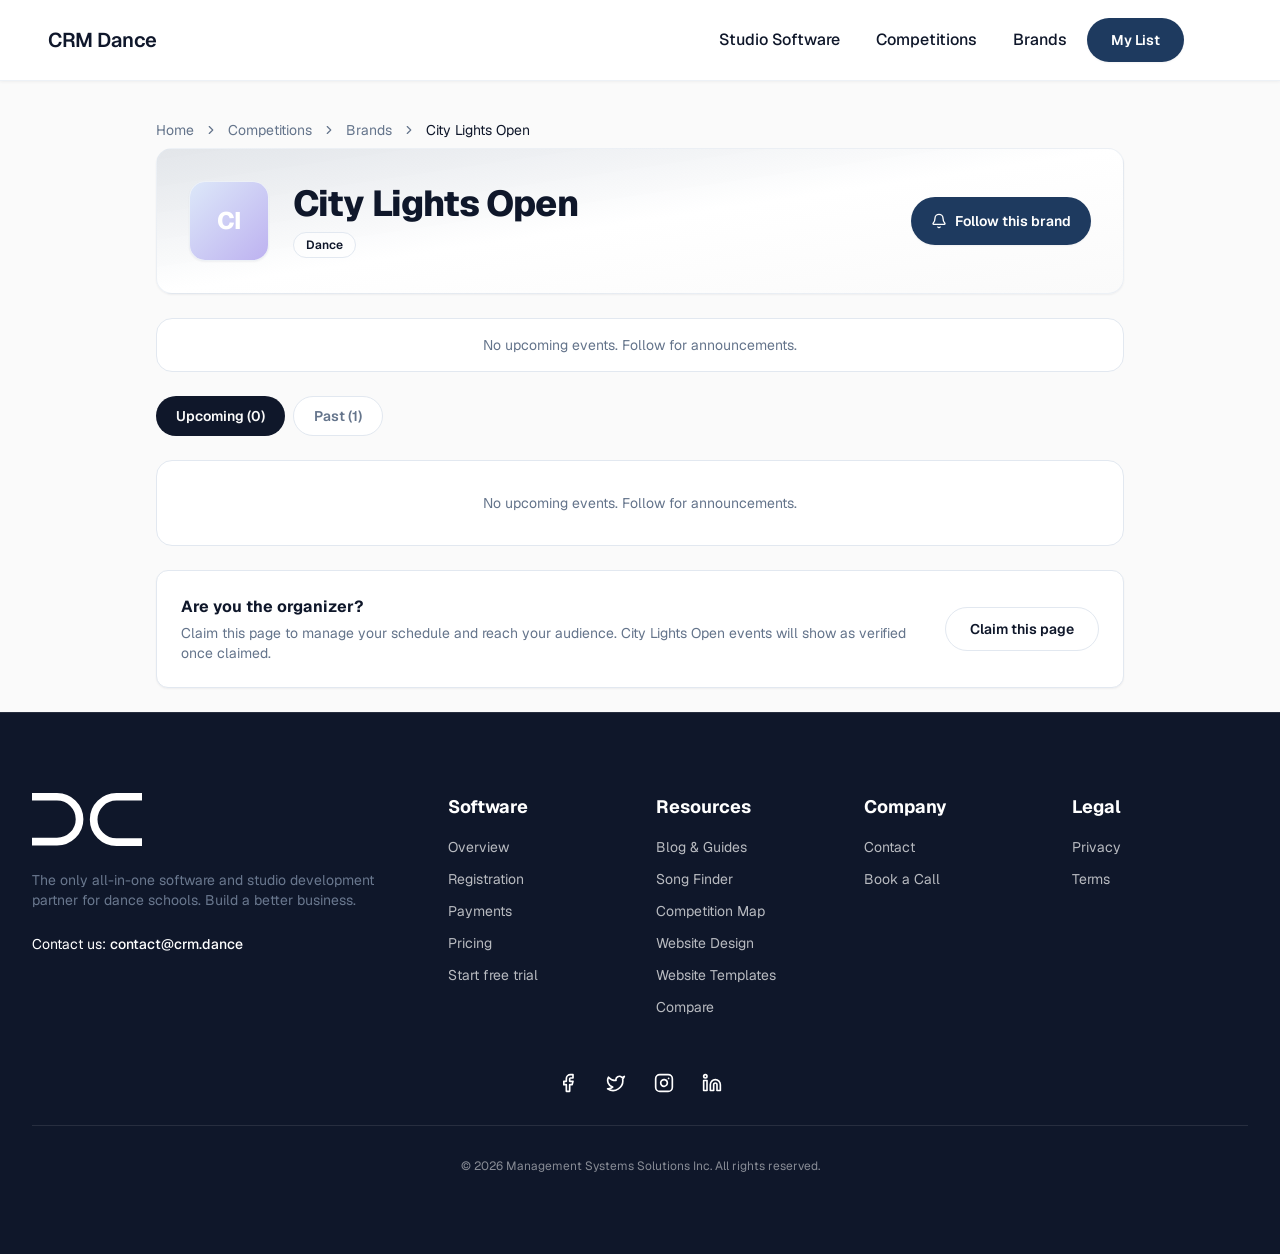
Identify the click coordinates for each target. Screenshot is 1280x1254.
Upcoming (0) (220, 416)
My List (1135, 40)
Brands (1040, 39)
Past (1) (338, 416)
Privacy (1096, 847)
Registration (486, 879)
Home (175, 130)
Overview (478, 847)
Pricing (470, 943)
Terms (1091, 879)
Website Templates (716, 975)
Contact (889, 847)
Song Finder (694, 879)
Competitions (926, 39)
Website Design (705, 943)
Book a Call (902, 879)
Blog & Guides (701, 847)
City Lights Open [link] (478, 130)
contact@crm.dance (176, 944)
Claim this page (1022, 629)
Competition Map (710, 911)
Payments (480, 911)
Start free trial (493, 975)
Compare (685, 1007)
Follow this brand (1001, 221)
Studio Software (779, 39)
